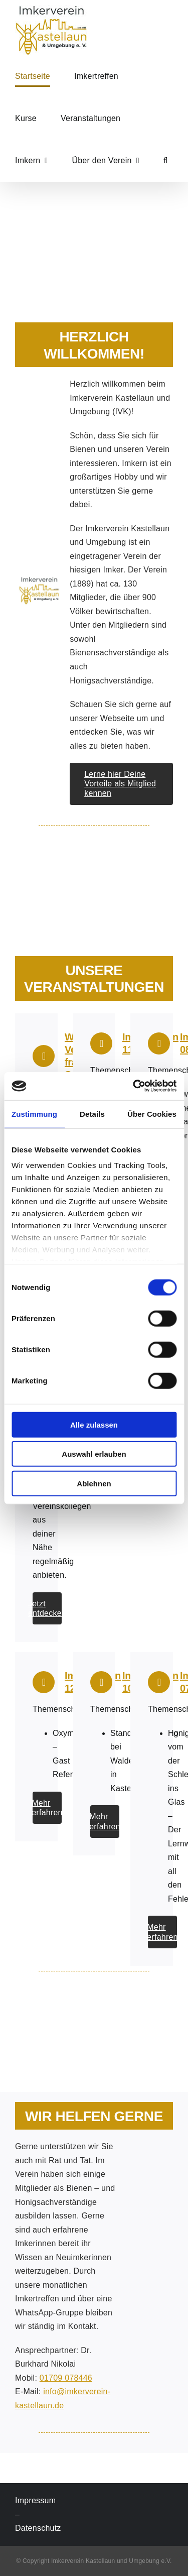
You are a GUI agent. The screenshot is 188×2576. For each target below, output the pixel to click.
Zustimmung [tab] (34, 1113)
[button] (165, 161)
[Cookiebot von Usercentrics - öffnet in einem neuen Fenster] (133, 1086)
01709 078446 (66, 2378)
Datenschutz (38, 2528)
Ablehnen (94, 1483)
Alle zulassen (94, 1424)
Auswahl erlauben (94, 1454)
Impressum (35, 2500)
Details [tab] (92, 1113)
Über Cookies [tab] (151, 1113)
